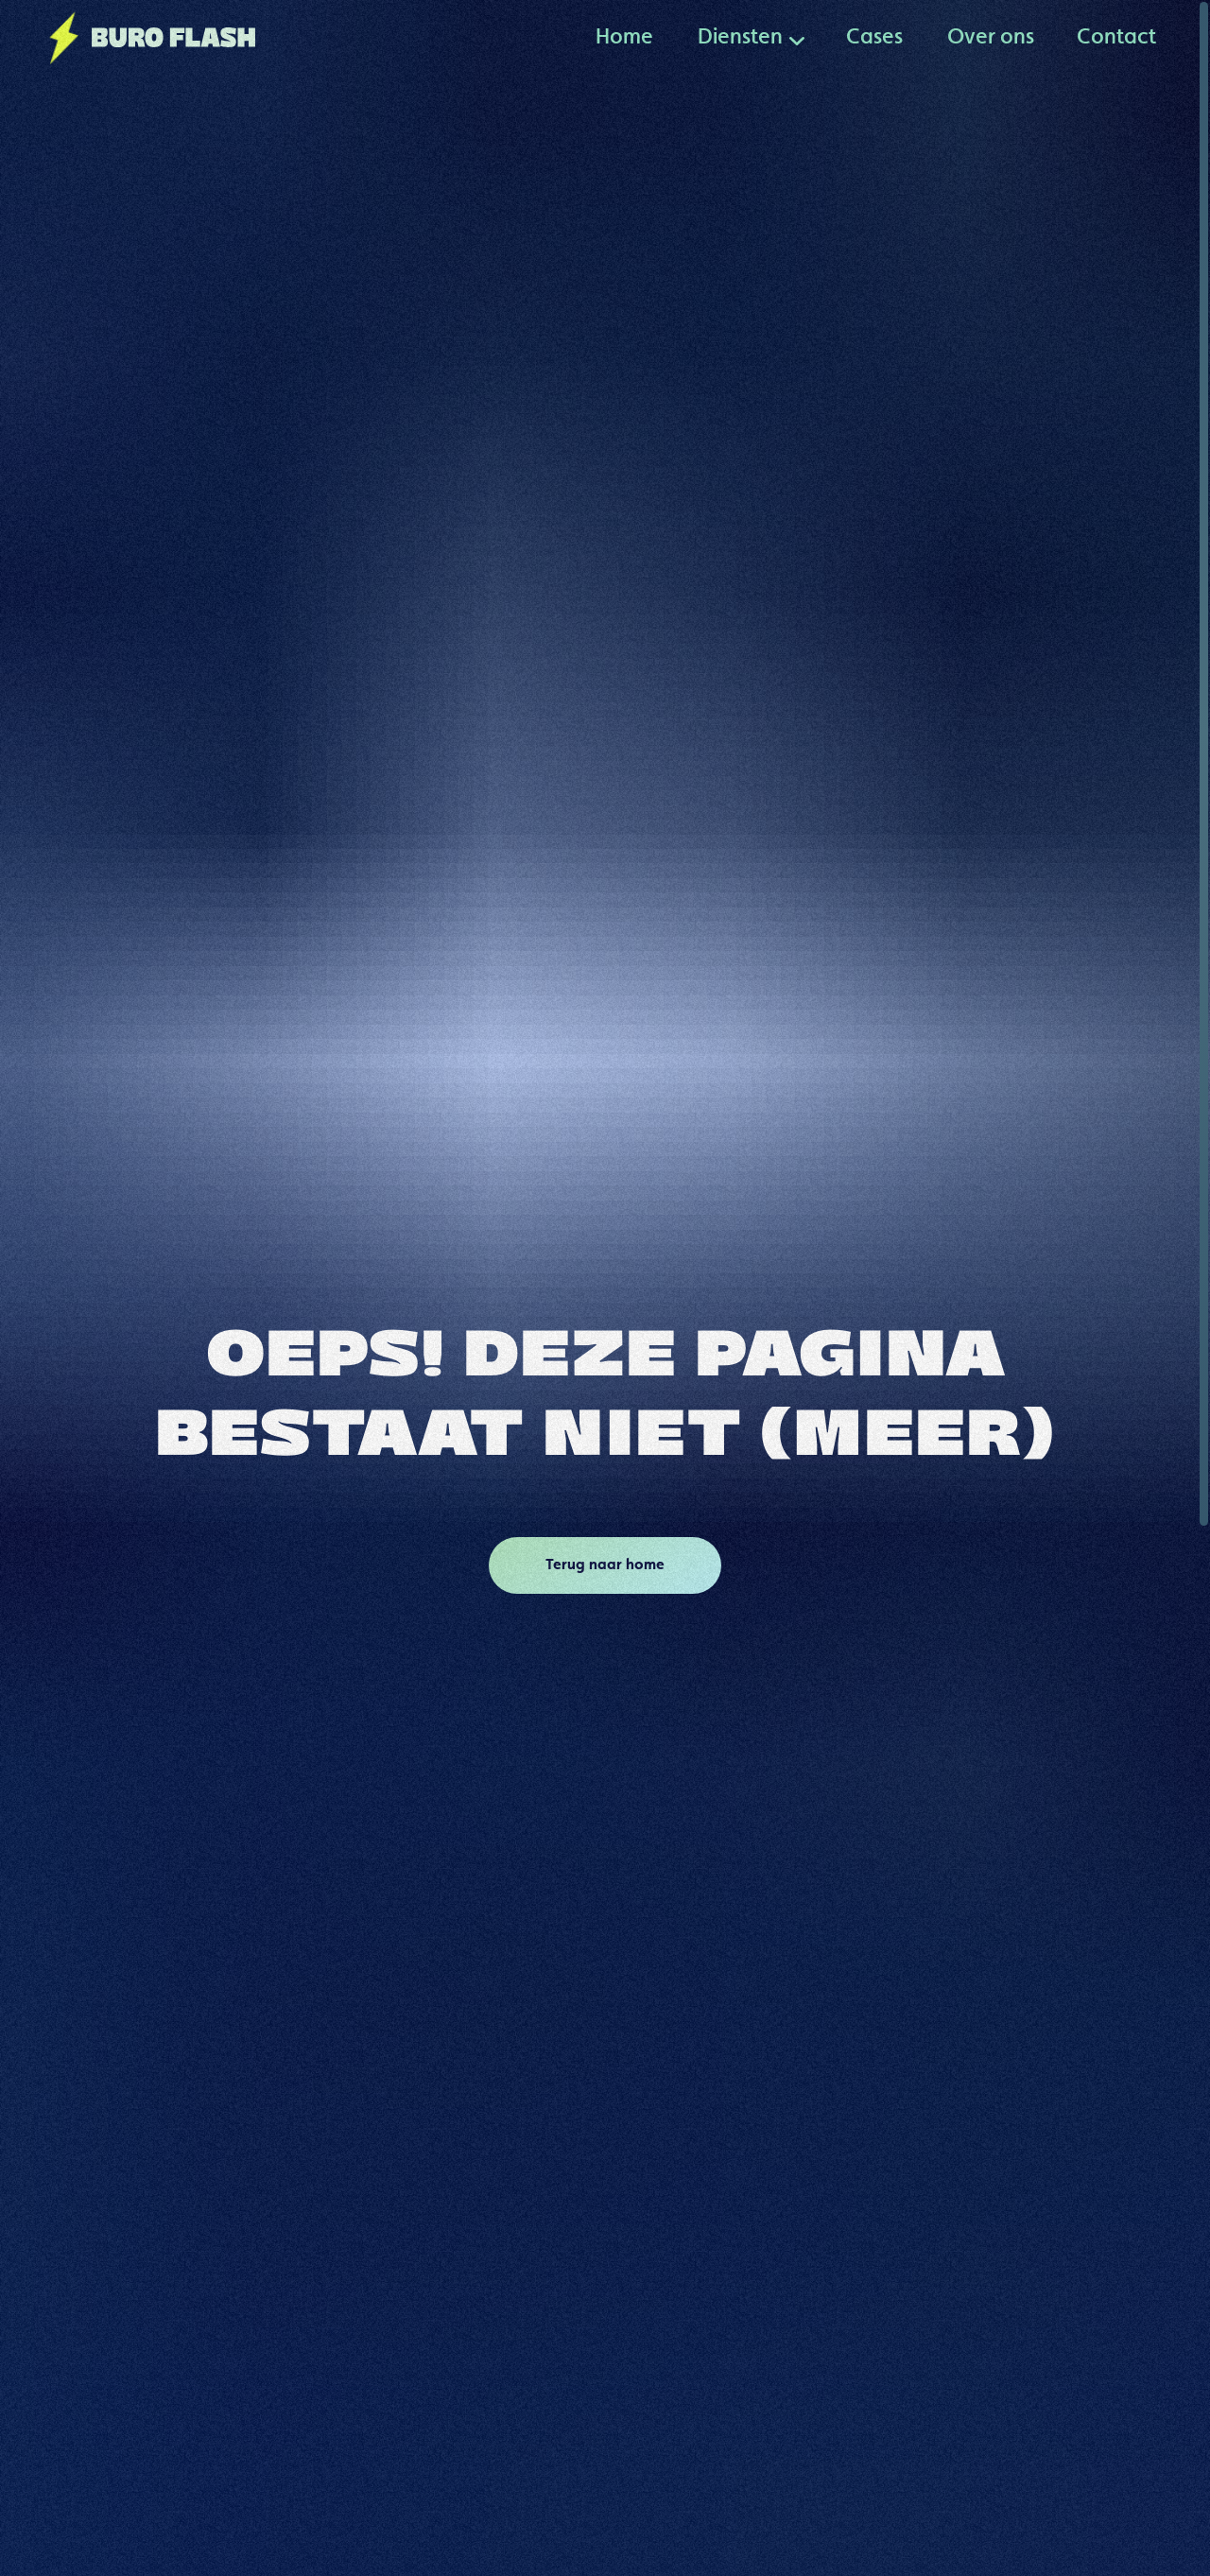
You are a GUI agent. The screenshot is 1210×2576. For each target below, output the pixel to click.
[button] (740, 38)
